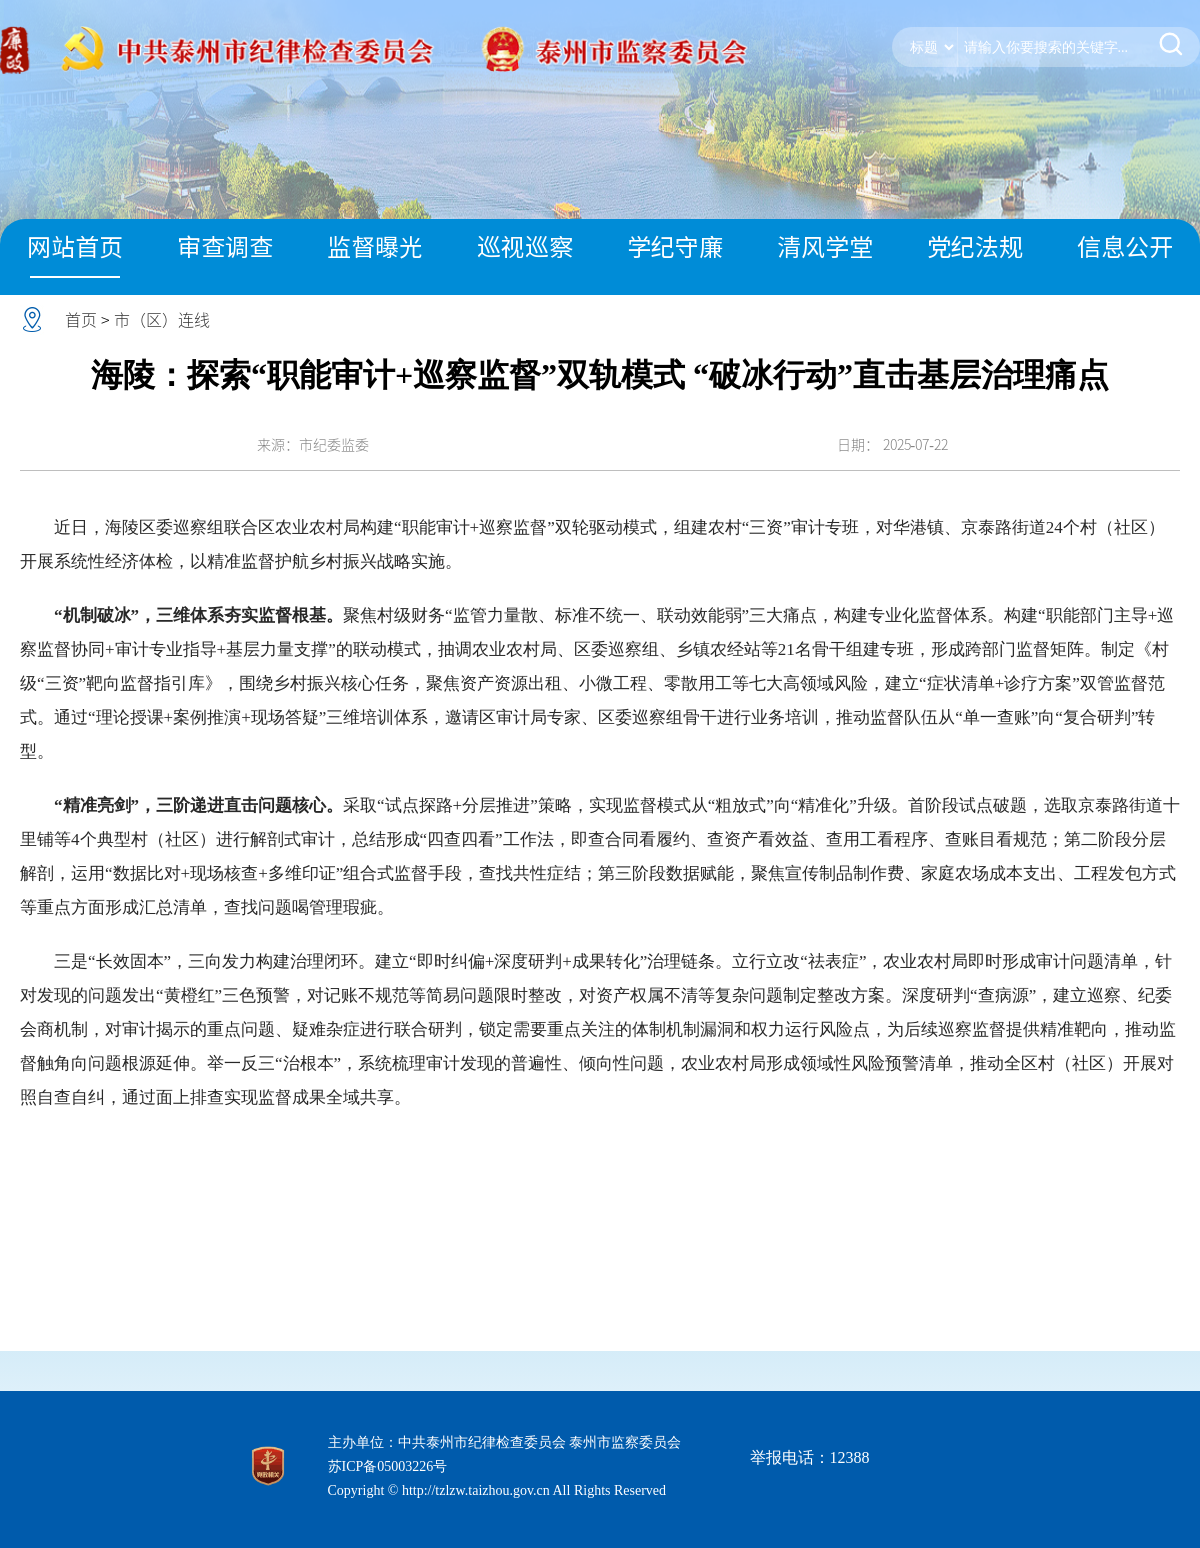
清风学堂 (825, 247)
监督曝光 (375, 247)
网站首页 (75, 247)
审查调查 (225, 247)
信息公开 (1125, 247)
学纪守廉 (675, 247)
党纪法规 (975, 247)
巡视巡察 (525, 247)
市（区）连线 (162, 320)
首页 (81, 320)
